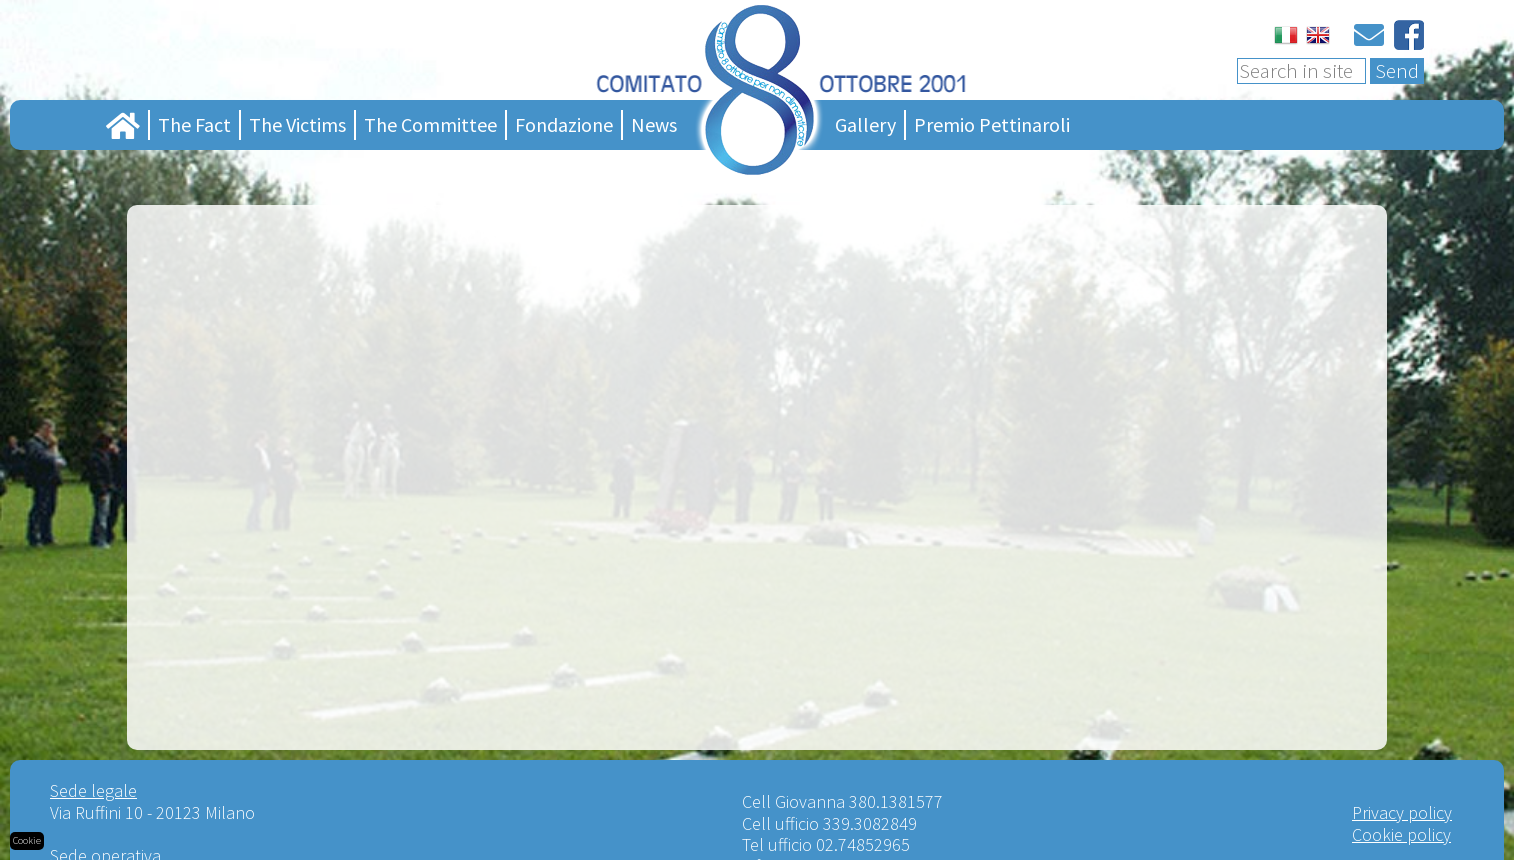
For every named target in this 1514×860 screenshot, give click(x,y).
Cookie (27, 840)
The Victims (297, 124)
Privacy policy (1402, 812)
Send (1397, 71)
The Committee (430, 124)
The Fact (194, 124)
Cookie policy (1401, 834)
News (654, 124)
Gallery (865, 124)
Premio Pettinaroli (992, 124)
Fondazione (564, 124)
